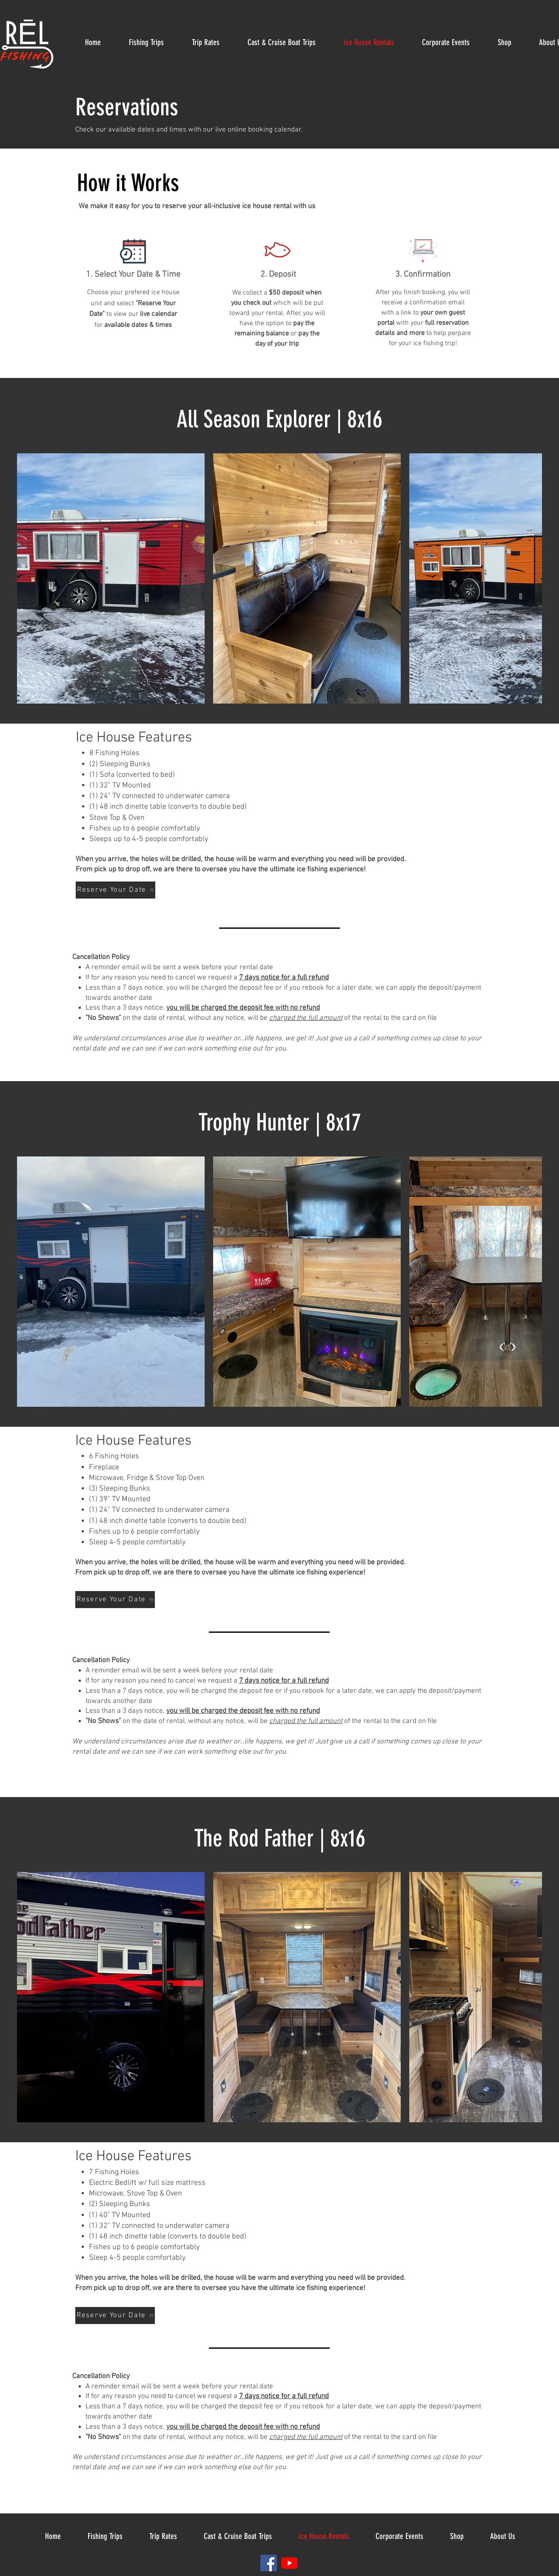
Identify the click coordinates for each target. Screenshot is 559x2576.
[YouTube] (289, 2563)
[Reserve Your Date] (115, 890)
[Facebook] (268, 2563)
